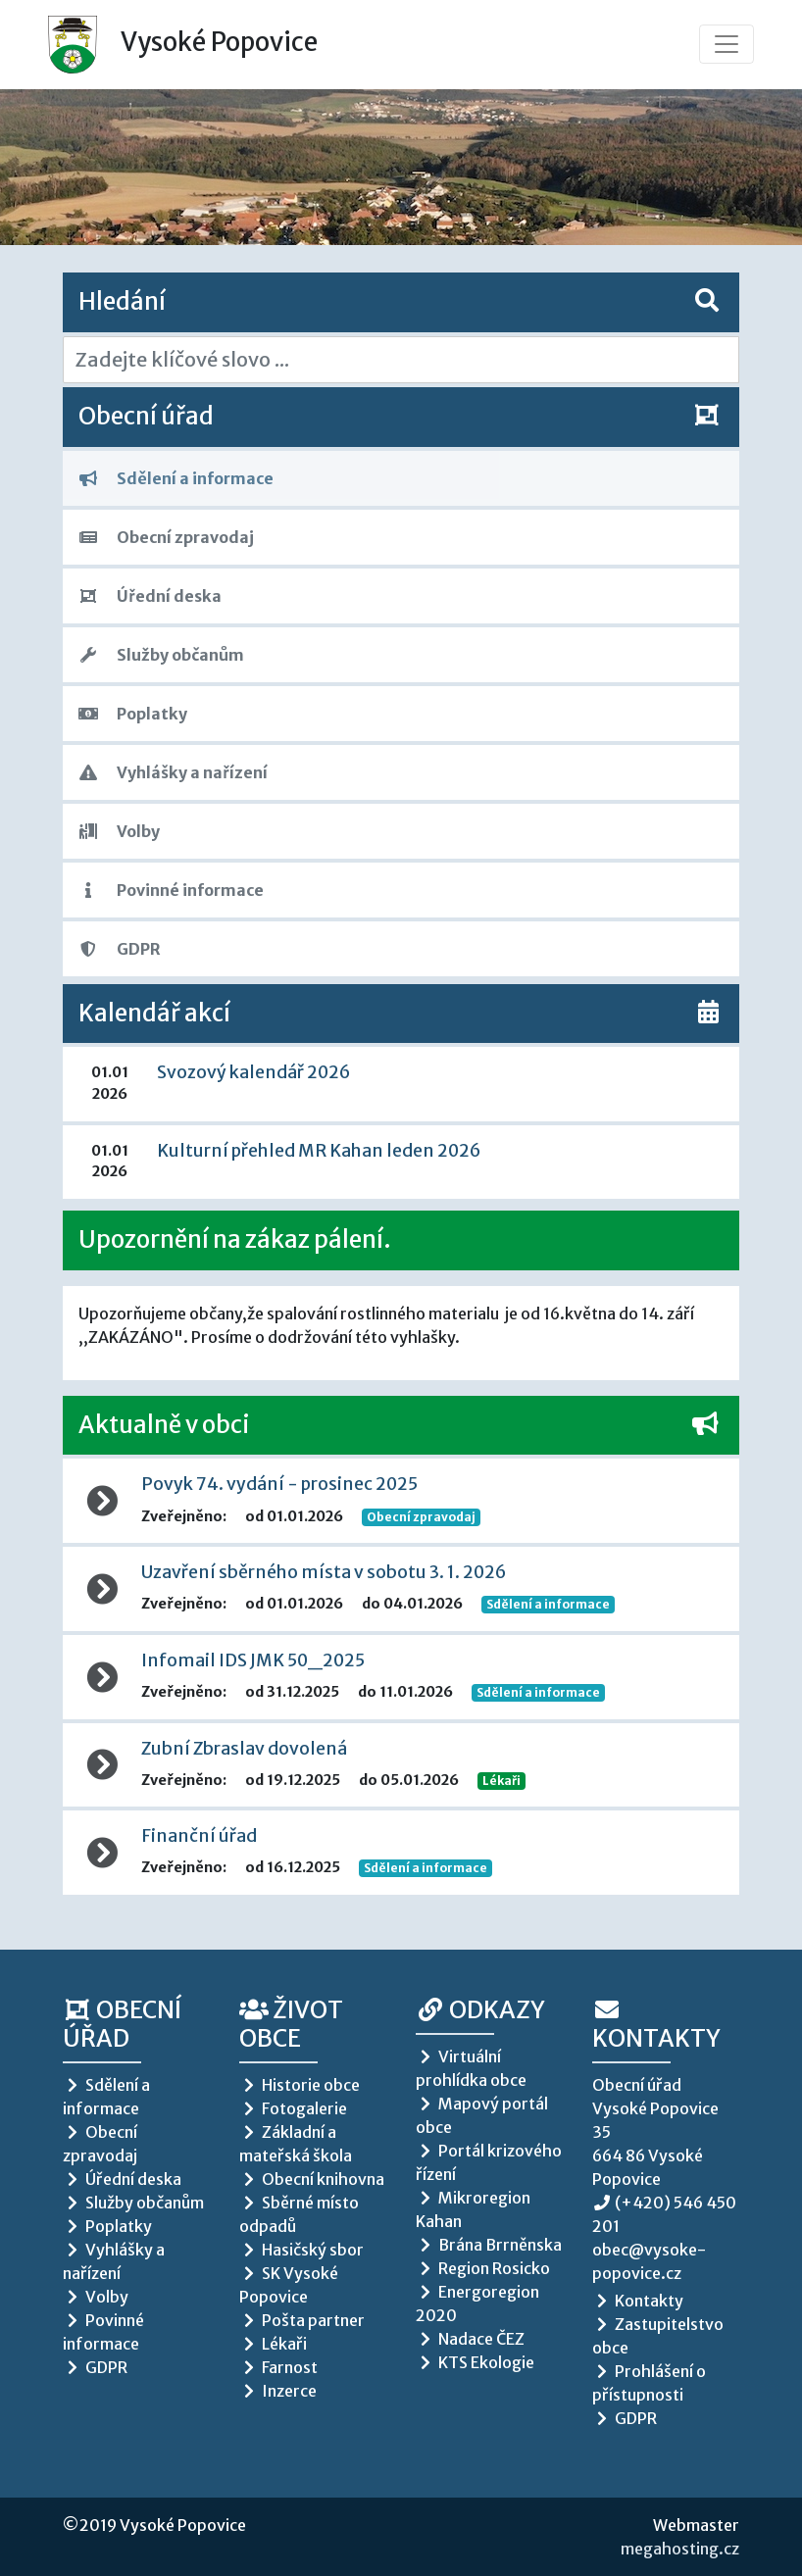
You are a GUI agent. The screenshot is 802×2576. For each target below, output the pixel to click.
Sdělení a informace (176, 478)
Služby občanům (161, 655)
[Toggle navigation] (726, 44)
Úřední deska (150, 596)
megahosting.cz (680, 2548)
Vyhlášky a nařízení (173, 772)
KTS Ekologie (475, 2362)
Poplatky (132, 713)
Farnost (278, 2367)
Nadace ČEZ (470, 2339)
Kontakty (656, 2026)
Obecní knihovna (311, 2179)
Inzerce (278, 2391)
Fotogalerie (293, 2108)
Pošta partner (302, 2320)
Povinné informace (171, 890)
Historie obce (299, 2085)
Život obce (291, 2024)
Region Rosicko (483, 2268)
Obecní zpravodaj (166, 537)
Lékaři (501, 1780)
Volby (119, 831)
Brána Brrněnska (489, 2244)
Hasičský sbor (301, 2249)
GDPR (119, 949)
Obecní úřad (122, 2024)
